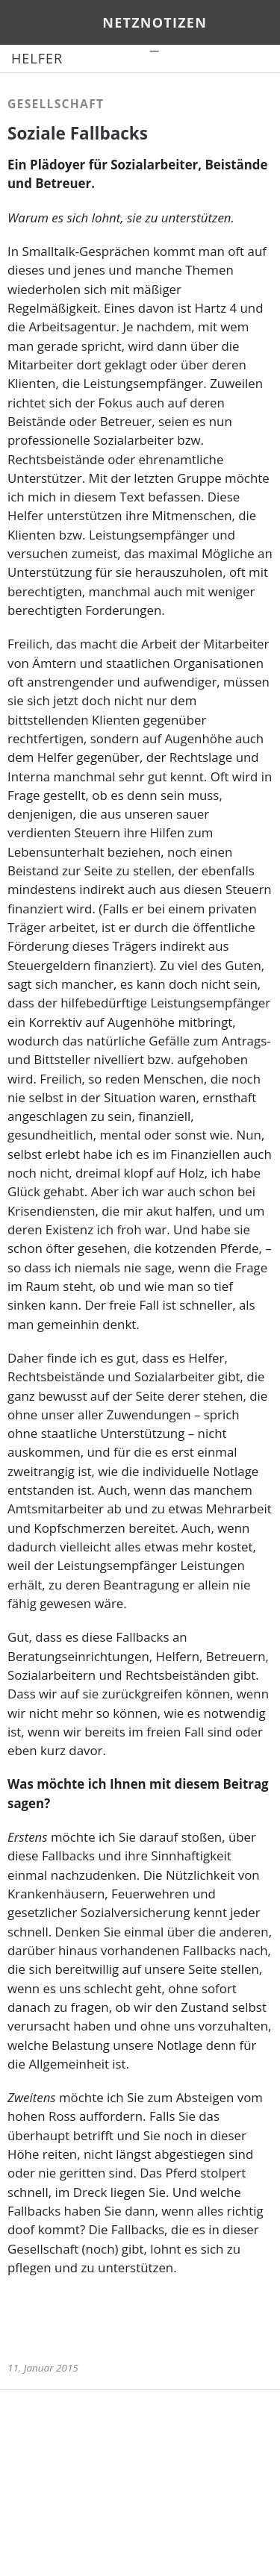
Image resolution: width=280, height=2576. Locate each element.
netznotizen (154, 22)
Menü (26, 22)
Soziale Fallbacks (77, 133)
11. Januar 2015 (42, 2368)
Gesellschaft (55, 104)
